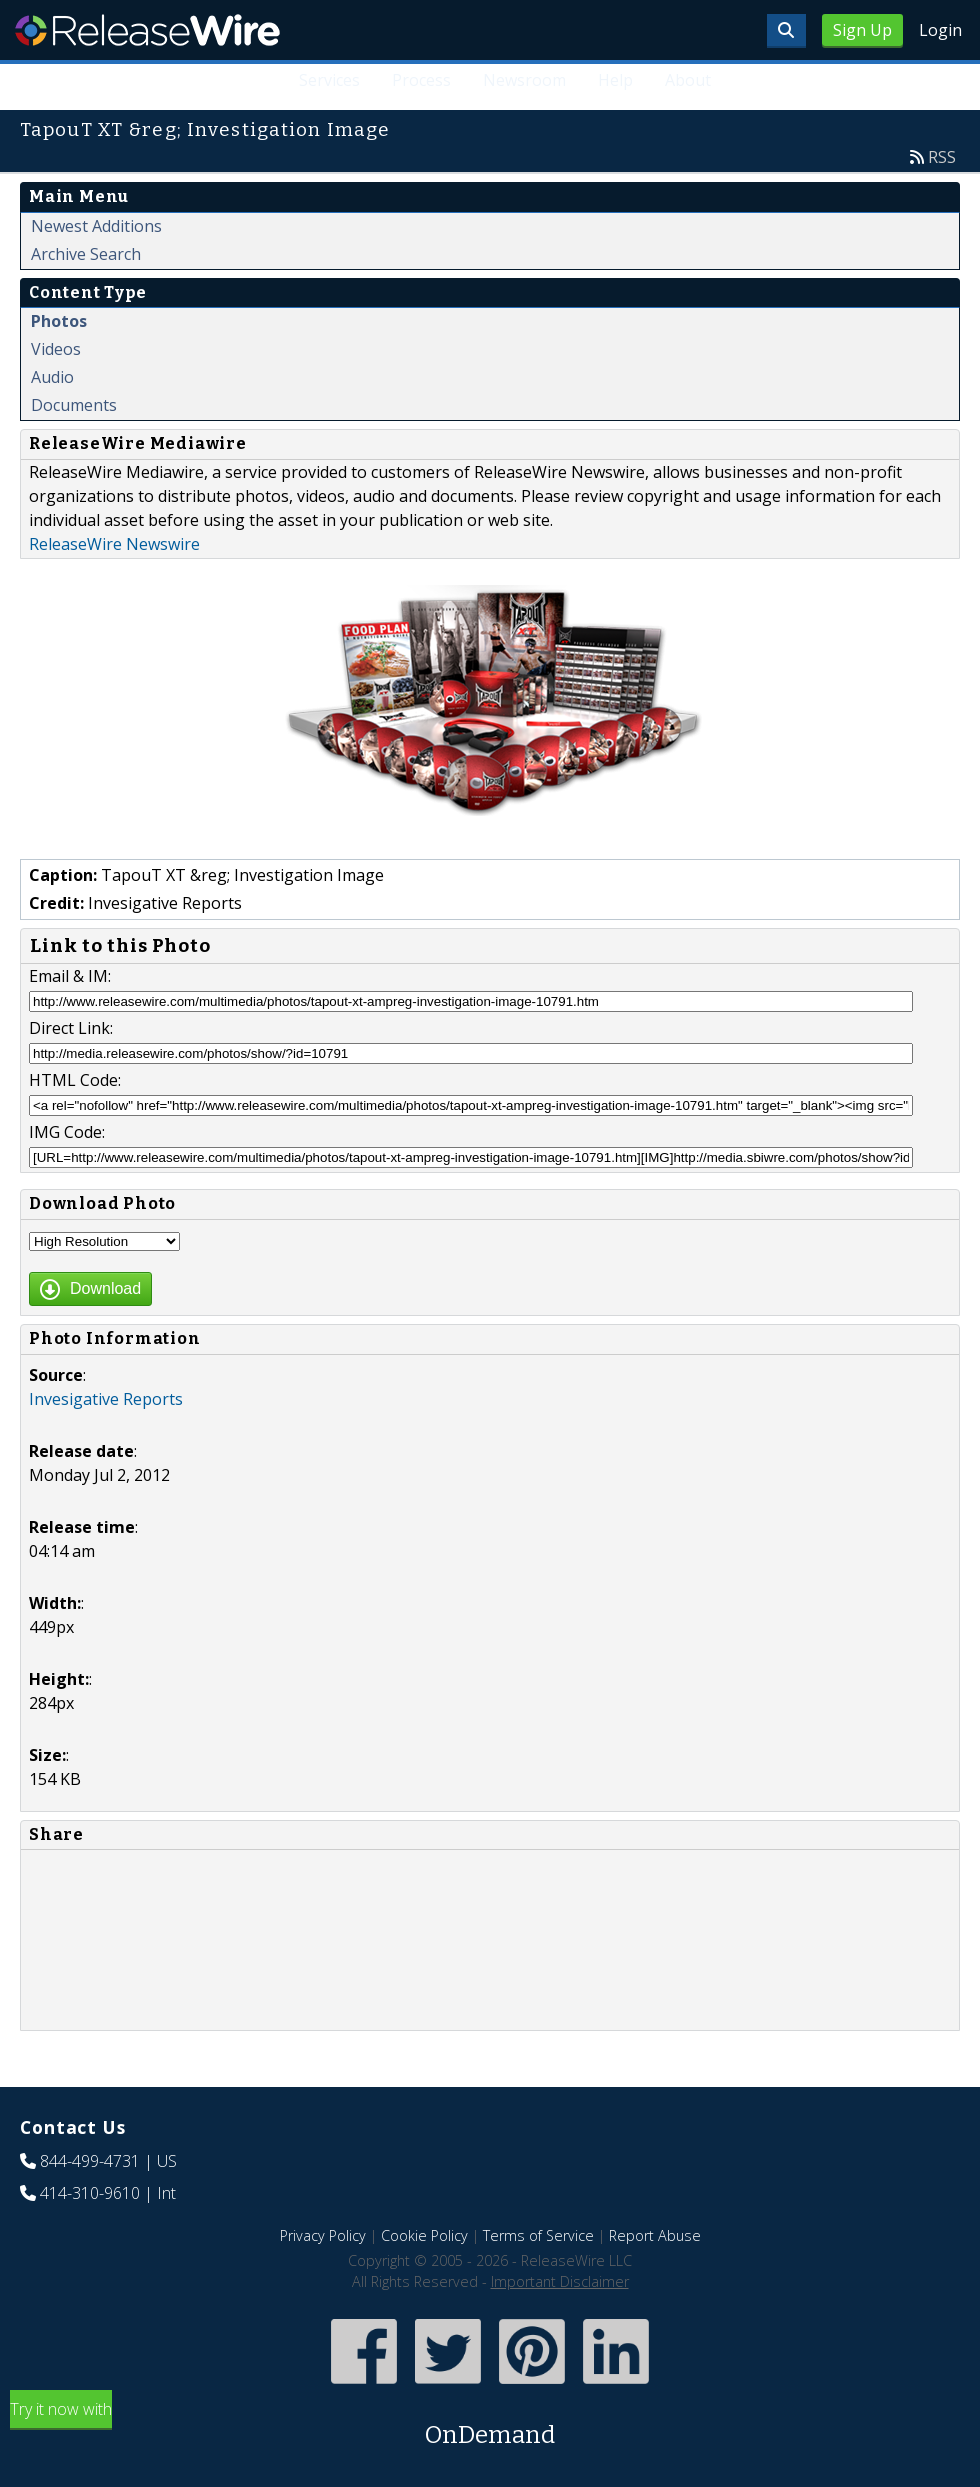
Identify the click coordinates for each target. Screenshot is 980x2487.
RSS (942, 157)
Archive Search (86, 254)
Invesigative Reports (106, 1399)
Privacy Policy (323, 2235)
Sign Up (862, 30)
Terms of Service (538, 2235)
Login (940, 30)
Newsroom (524, 80)
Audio (52, 377)
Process (421, 80)
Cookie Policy (424, 2235)
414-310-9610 (90, 2193)
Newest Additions (96, 226)
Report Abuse (655, 2235)
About (688, 80)
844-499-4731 (90, 2161)
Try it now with (490, 2425)
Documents (74, 405)
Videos (56, 349)
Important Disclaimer (560, 2281)
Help (615, 80)
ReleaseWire (147, 30)
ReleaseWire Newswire (114, 544)
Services (329, 80)
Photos (59, 321)
